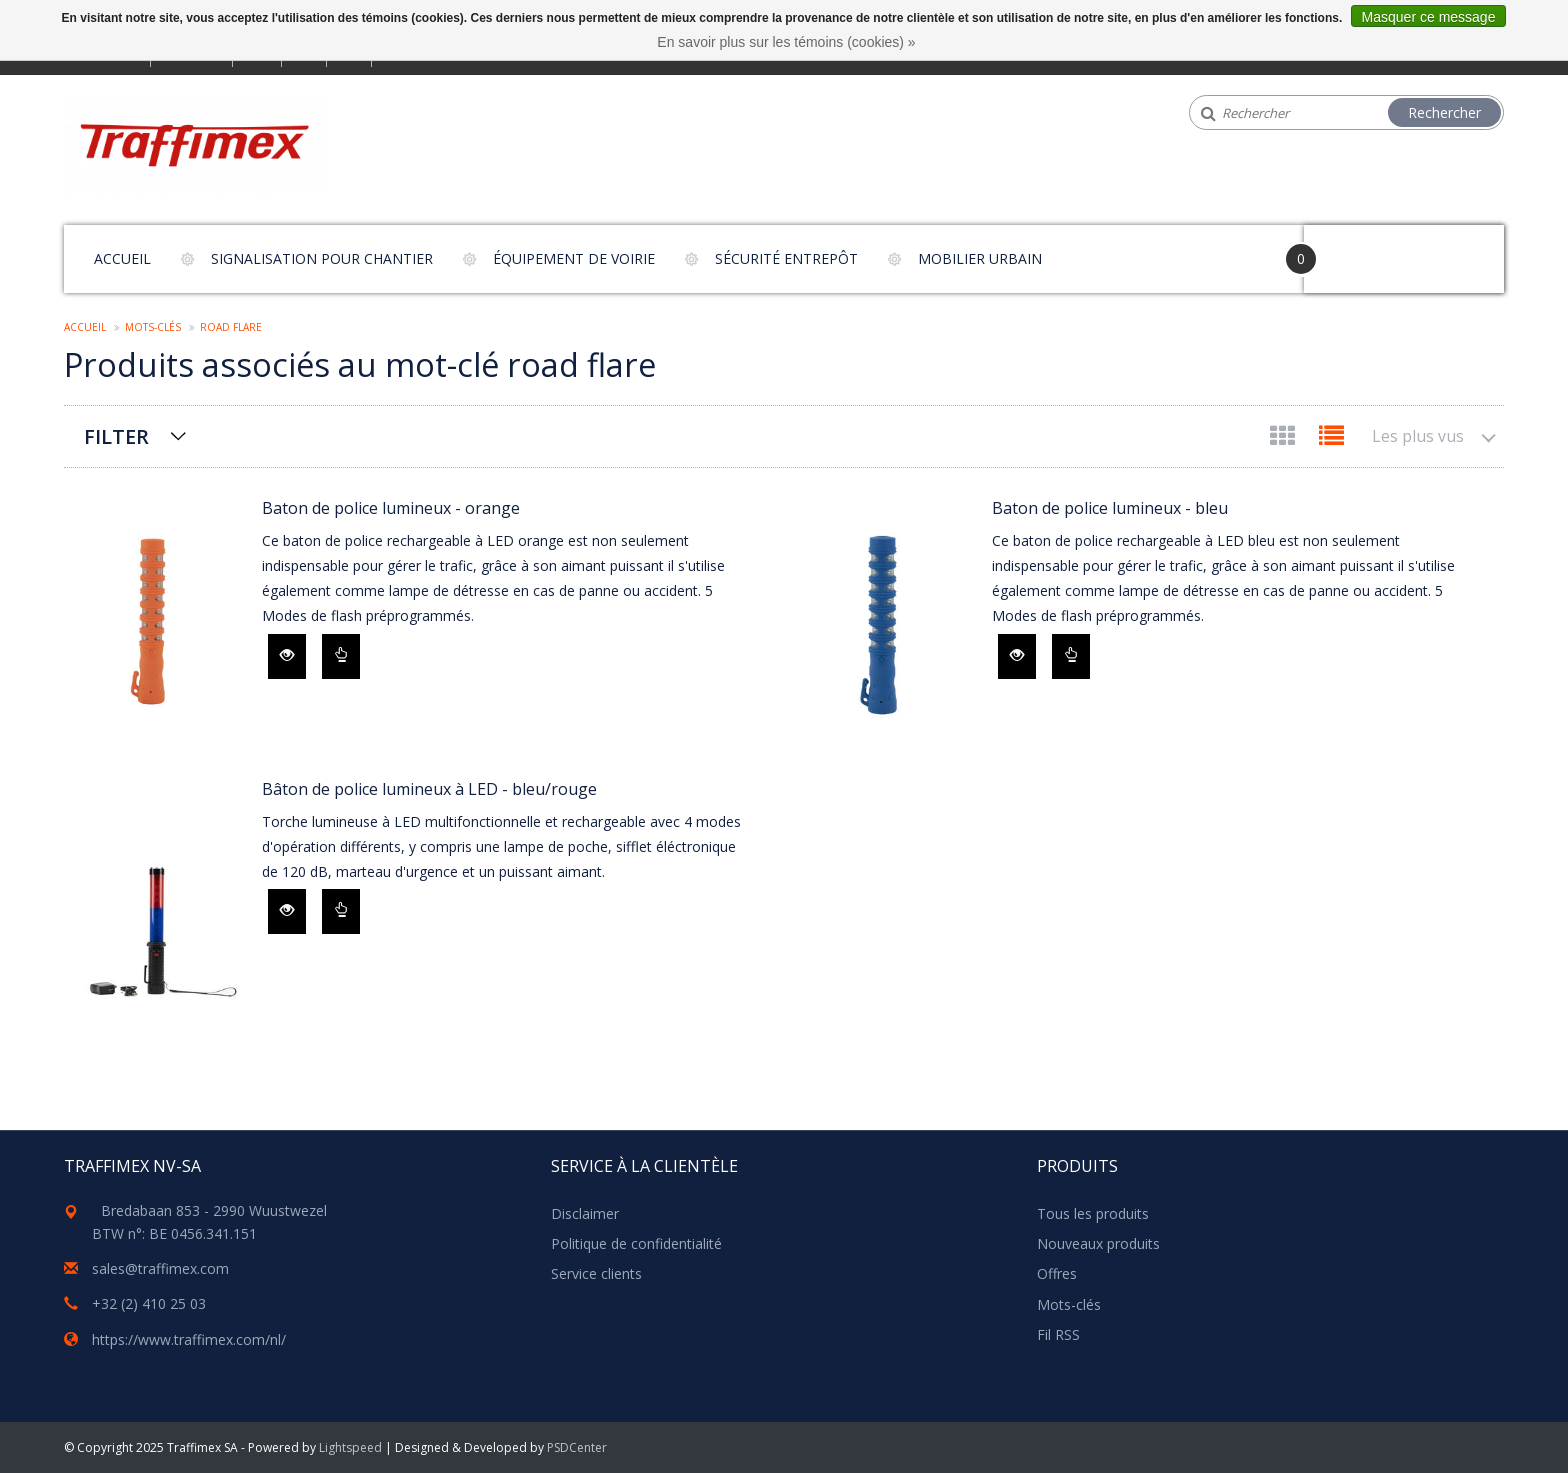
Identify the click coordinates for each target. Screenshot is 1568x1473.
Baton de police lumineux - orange (391, 508)
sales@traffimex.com (160, 1268)
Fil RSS (1058, 1334)
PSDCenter (577, 1447)
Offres (1057, 1273)
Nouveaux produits (1098, 1243)
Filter (116, 436)
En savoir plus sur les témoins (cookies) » (786, 42)
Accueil (122, 258)
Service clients (596, 1273)
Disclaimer (585, 1213)
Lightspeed (350, 1447)
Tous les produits (1093, 1213)
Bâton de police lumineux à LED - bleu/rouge (429, 789)
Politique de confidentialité (636, 1243)
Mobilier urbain (980, 258)
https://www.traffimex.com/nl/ (189, 1339)
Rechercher (1444, 112)
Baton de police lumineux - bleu (1110, 508)
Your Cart (1360, 249)
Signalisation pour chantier (322, 258)
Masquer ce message (1429, 17)
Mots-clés (153, 327)
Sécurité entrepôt (786, 258)
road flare (231, 327)
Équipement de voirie (574, 258)
